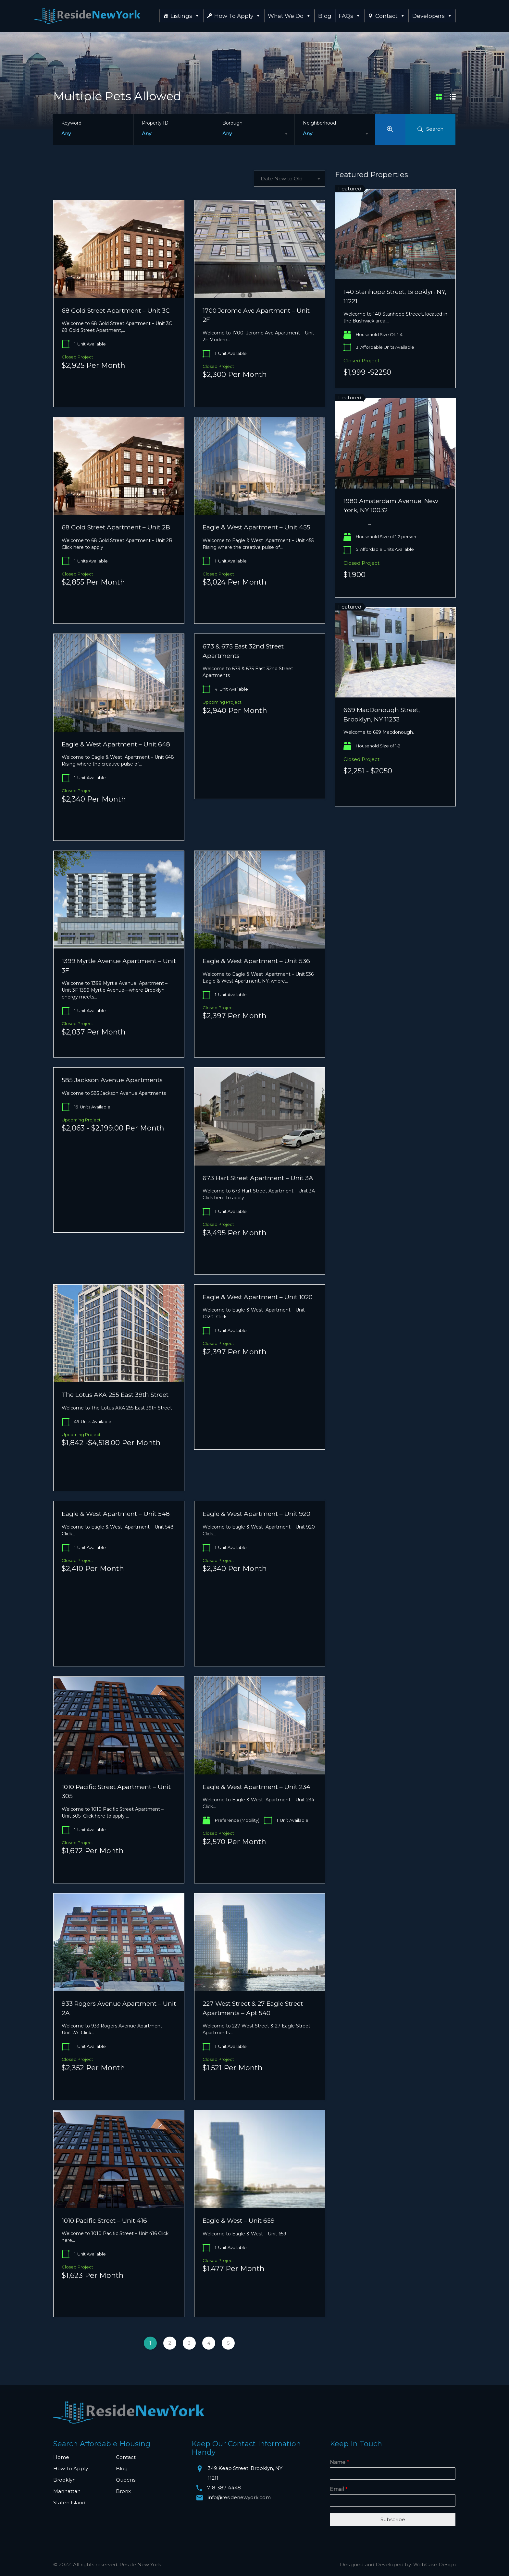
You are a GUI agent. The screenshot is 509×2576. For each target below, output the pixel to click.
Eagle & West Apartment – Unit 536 (256, 961)
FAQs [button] (350, 15)
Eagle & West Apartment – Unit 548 (116, 1514)
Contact (390, 15)
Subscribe (392, 2519)
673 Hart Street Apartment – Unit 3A (258, 1178)
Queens (125, 2479)
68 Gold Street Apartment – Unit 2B (116, 527)
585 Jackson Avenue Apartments (112, 1080)
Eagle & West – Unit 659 (239, 2220)
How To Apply (237, 15)
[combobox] (254, 133)
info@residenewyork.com (239, 2497)
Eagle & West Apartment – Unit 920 (256, 1514)
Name (339, 2462)
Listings (185, 15)
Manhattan (67, 2491)
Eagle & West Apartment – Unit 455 (256, 527)
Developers (432, 15)
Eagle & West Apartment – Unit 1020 (258, 1297)
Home (61, 2457)
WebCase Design (434, 2564)
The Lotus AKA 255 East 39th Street (115, 1394)
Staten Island (69, 2502)
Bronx (123, 2491)
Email (339, 2489)
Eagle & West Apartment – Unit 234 (256, 1787)
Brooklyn (64, 2479)
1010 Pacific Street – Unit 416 (104, 2220)
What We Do (289, 15)
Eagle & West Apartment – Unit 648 (116, 744)
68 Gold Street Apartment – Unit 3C (116, 310)
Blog (324, 16)
